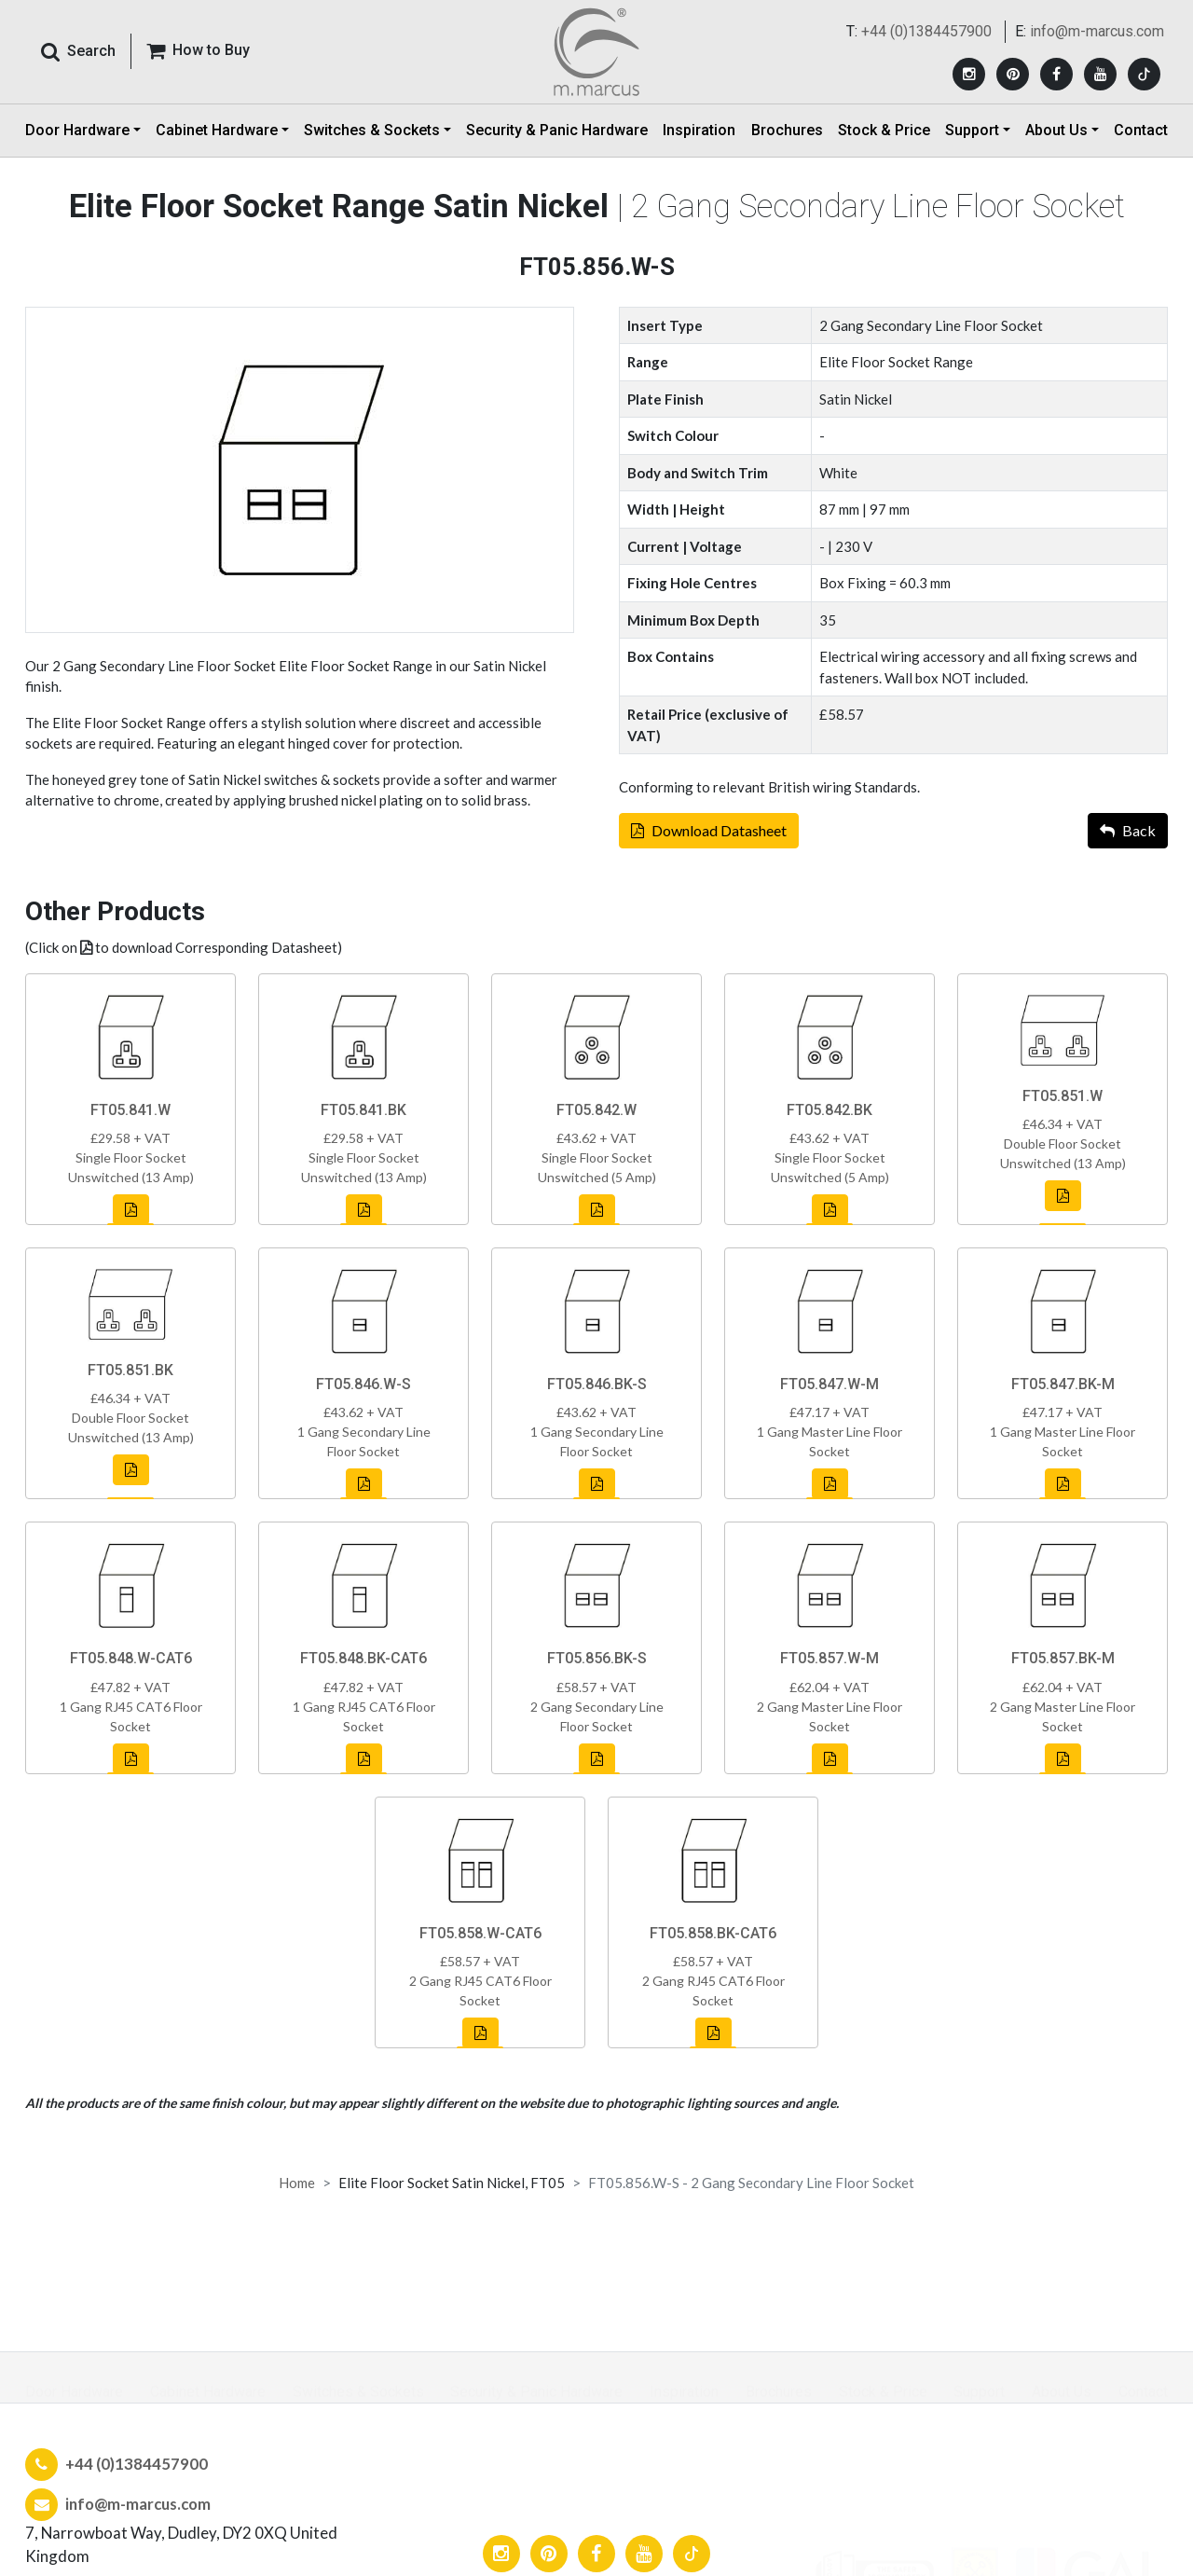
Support (979, 2392)
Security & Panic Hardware (557, 135)
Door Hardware (74, 2392)
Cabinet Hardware (208, 2392)
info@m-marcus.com (1097, 34)
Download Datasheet (709, 840)
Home (297, 2182)
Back (1128, 840)
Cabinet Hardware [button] (217, 135)
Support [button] (972, 135)
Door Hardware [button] (77, 135)
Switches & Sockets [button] (372, 135)
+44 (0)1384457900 (926, 34)
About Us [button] (1056, 135)
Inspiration (699, 135)
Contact (1141, 135)
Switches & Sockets (358, 2392)
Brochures (787, 135)
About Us (1061, 2392)
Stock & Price (884, 135)
